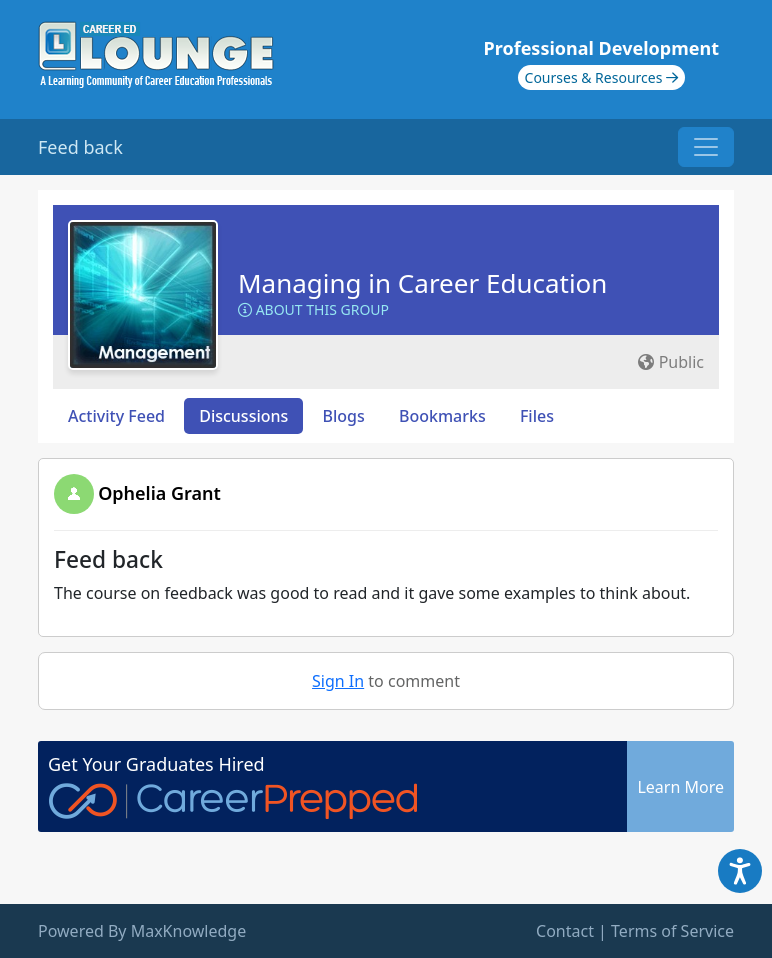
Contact (565, 931)
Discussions (243, 416)
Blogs (344, 416)
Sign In (338, 681)
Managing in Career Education (422, 283)
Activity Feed (116, 416)
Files (537, 416)
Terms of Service (672, 931)
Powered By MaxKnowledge (142, 931)
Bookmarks (442, 416)
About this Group (313, 309)
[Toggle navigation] (706, 147)
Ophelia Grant (159, 493)
